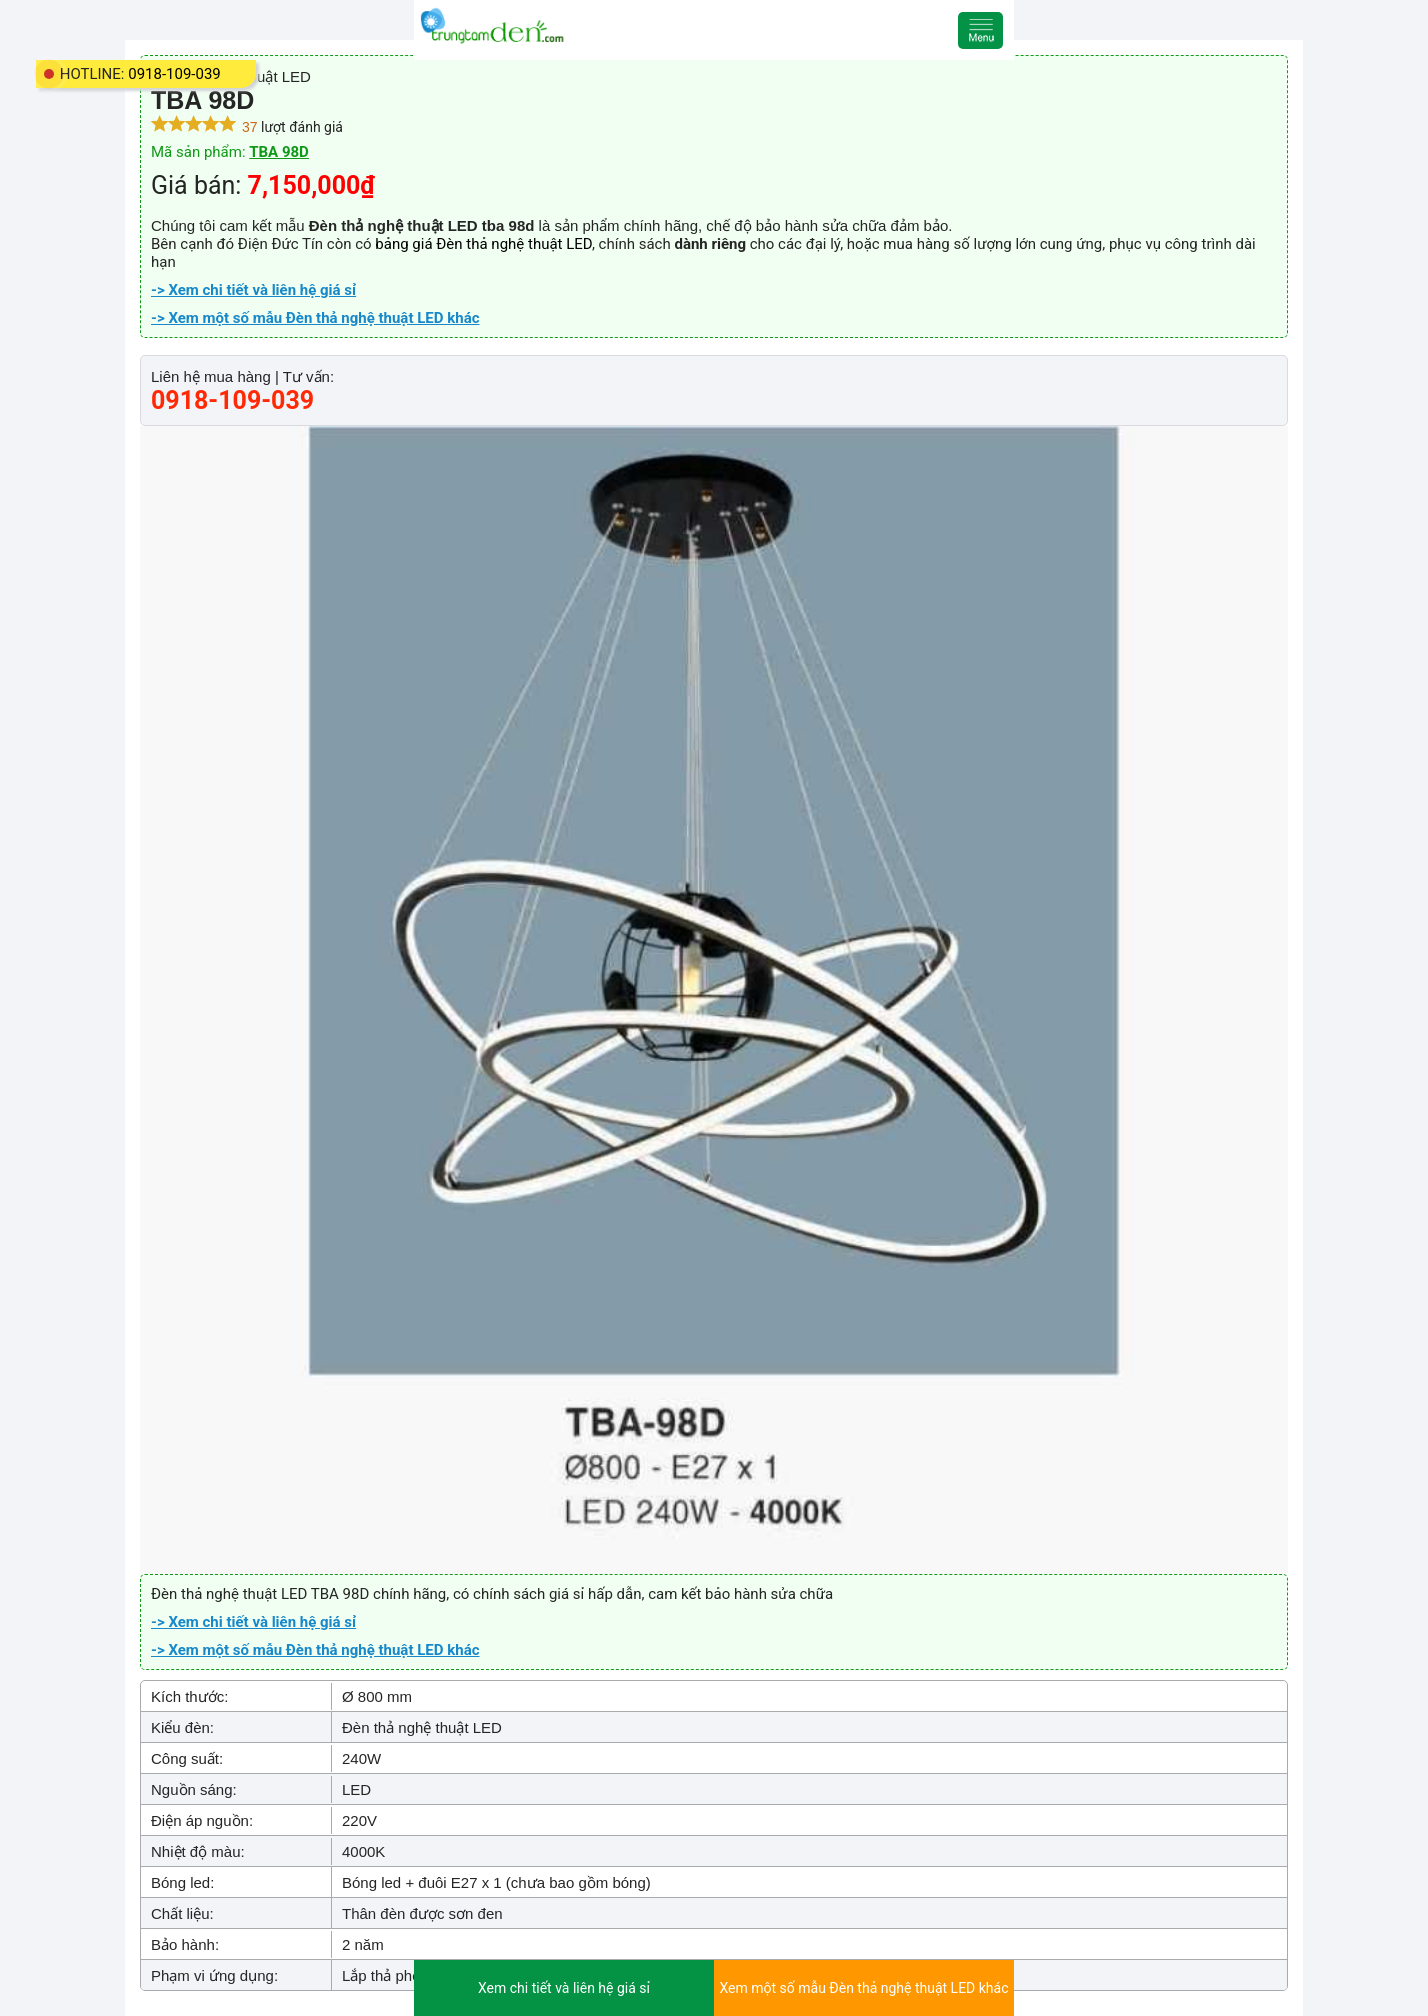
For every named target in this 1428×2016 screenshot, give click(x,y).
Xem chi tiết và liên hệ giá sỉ (564, 1988)
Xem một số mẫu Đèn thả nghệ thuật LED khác (863, 1988)
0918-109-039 (174, 74)
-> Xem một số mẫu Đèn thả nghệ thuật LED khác (315, 318)
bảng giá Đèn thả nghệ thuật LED (483, 244)
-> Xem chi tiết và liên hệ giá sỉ (253, 290)
